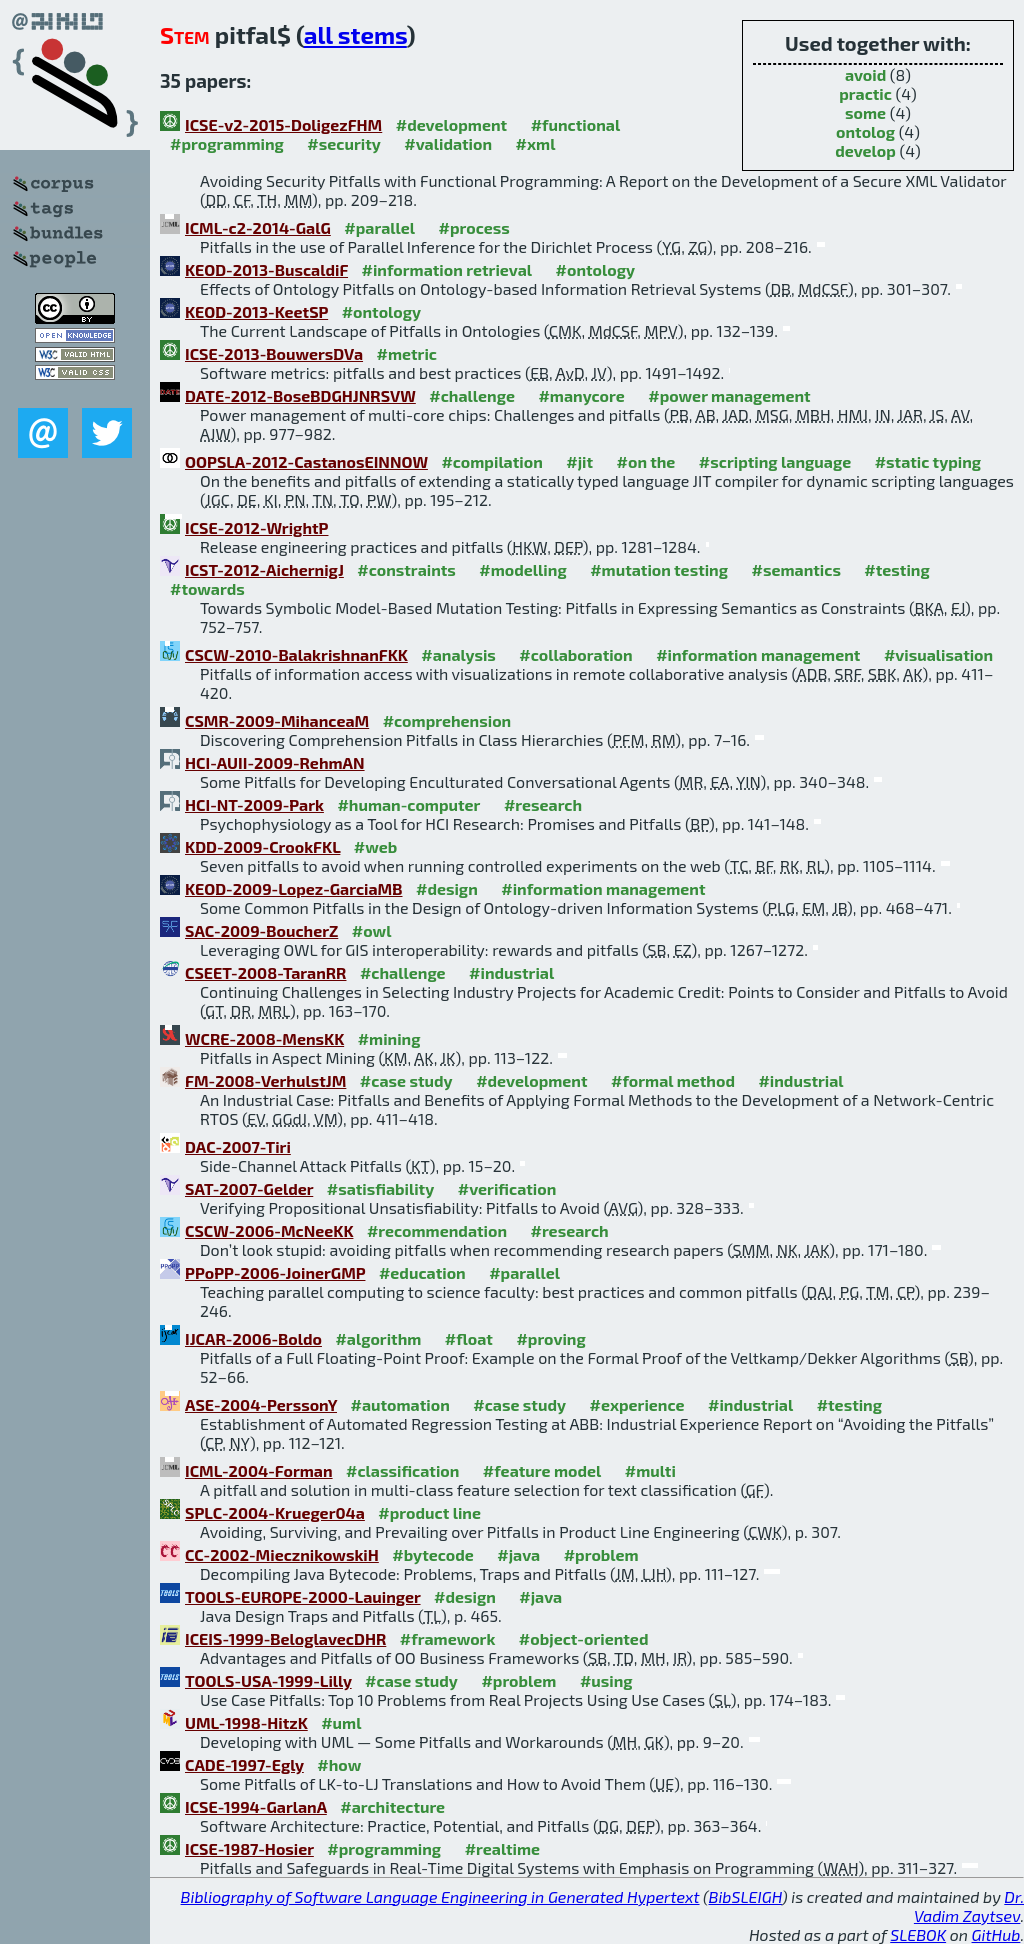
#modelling (522, 569)
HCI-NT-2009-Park (254, 804)
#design (447, 888)
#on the (646, 461)
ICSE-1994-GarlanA (256, 1806)
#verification (507, 1188)
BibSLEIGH (745, 1896)
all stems (355, 34)
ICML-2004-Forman (259, 1470)
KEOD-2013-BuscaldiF (266, 269)
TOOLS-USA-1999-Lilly (268, 1680)
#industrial (511, 972)
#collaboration (575, 654)
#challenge (472, 395)
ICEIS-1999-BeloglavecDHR (285, 1638)
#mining (389, 1038)
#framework (448, 1638)
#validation (448, 143)
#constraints (406, 569)
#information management (758, 654)
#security (343, 143)
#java (518, 1554)
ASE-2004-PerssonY (261, 1404)
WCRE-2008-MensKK (264, 1038)
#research (543, 804)
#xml (536, 143)
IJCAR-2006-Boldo (253, 1338)
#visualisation (938, 654)
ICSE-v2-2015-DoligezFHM (283, 124)
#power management (729, 395)
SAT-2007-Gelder (249, 1188)
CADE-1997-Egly (244, 1764)
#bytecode (433, 1554)
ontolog (865, 131)
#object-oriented (584, 1638)
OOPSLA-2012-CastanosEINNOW (306, 461)
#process (474, 227)
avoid (865, 74)
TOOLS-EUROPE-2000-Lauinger (303, 1596)
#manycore (581, 395)
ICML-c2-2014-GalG (258, 227)
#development (451, 124)
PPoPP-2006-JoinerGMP (275, 1272)
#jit (579, 461)
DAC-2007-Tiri (238, 1146)
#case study (406, 1080)
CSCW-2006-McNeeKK (269, 1230)
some (865, 112)
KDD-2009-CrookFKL (262, 846)
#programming (227, 143)
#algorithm (378, 1338)
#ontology (596, 269)
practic (865, 93)
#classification (402, 1470)
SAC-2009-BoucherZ (261, 930)
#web (375, 846)
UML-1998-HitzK (246, 1722)
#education (422, 1272)
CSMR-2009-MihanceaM (277, 720)
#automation (399, 1404)
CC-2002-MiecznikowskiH (282, 1554)
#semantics (796, 569)
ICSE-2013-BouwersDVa (274, 353)
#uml (341, 1722)
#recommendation (437, 1230)
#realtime (502, 1848)
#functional (576, 124)
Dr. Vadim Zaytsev (969, 1906)
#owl (372, 930)
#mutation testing (659, 569)
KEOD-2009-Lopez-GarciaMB (294, 888)
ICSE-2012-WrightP (256, 527)
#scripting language (775, 461)
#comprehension (447, 720)
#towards (207, 588)
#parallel (379, 227)
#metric (407, 353)
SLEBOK (918, 1934)
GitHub (996, 1934)
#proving (550, 1338)
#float (469, 1338)
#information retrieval (447, 269)
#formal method (673, 1080)
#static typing (928, 461)
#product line (429, 1512)
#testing (896, 569)
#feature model (542, 1470)
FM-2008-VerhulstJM (265, 1080)
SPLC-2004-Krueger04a (275, 1512)
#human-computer (408, 804)
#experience (637, 1404)
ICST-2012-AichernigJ (264, 569)
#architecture (392, 1806)
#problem (601, 1554)
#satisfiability (381, 1188)
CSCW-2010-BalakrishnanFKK (296, 654)
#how (339, 1764)
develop (865, 150)
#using (606, 1680)
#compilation (491, 461)
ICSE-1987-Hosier (249, 1848)
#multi (650, 1470)
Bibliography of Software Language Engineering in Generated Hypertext (440, 1896)
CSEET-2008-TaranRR (265, 972)
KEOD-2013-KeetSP (256, 311)
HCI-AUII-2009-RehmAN (275, 762)
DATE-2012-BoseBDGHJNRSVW (300, 395)
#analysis (458, 654)
